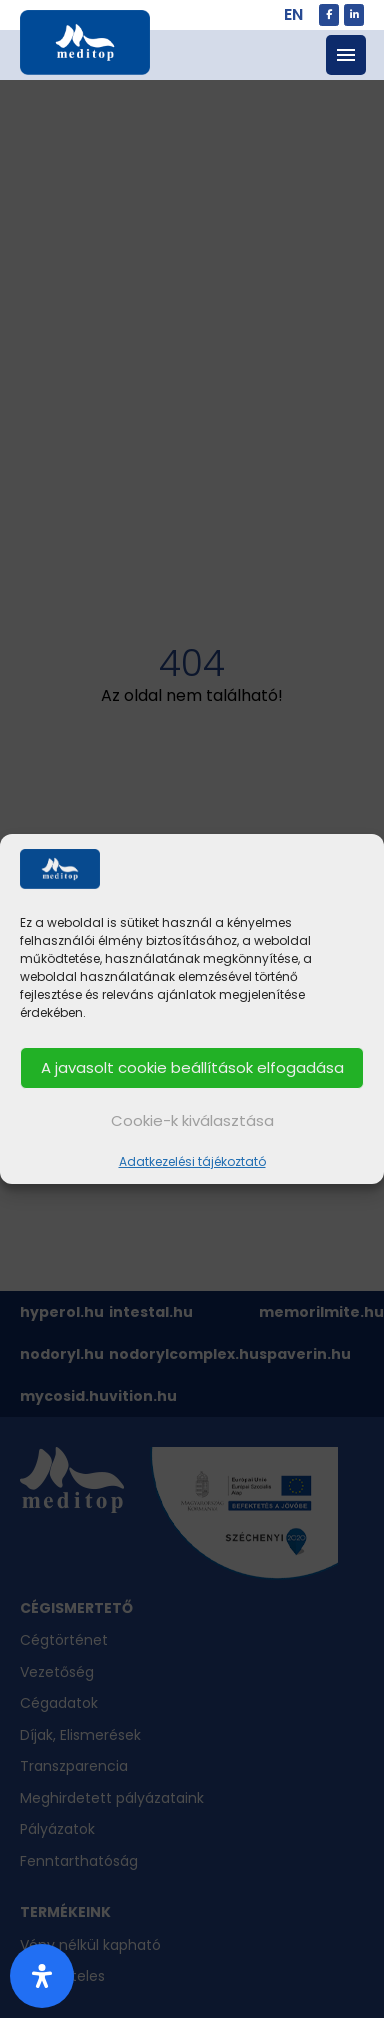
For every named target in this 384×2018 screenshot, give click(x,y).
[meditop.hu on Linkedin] (354, 15)
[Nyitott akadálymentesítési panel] (42, 1976)
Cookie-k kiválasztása (192, 1120)
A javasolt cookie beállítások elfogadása (192, 1067)
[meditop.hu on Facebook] (329, 15)
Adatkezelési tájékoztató (192, 1161)
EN (293, 14)
